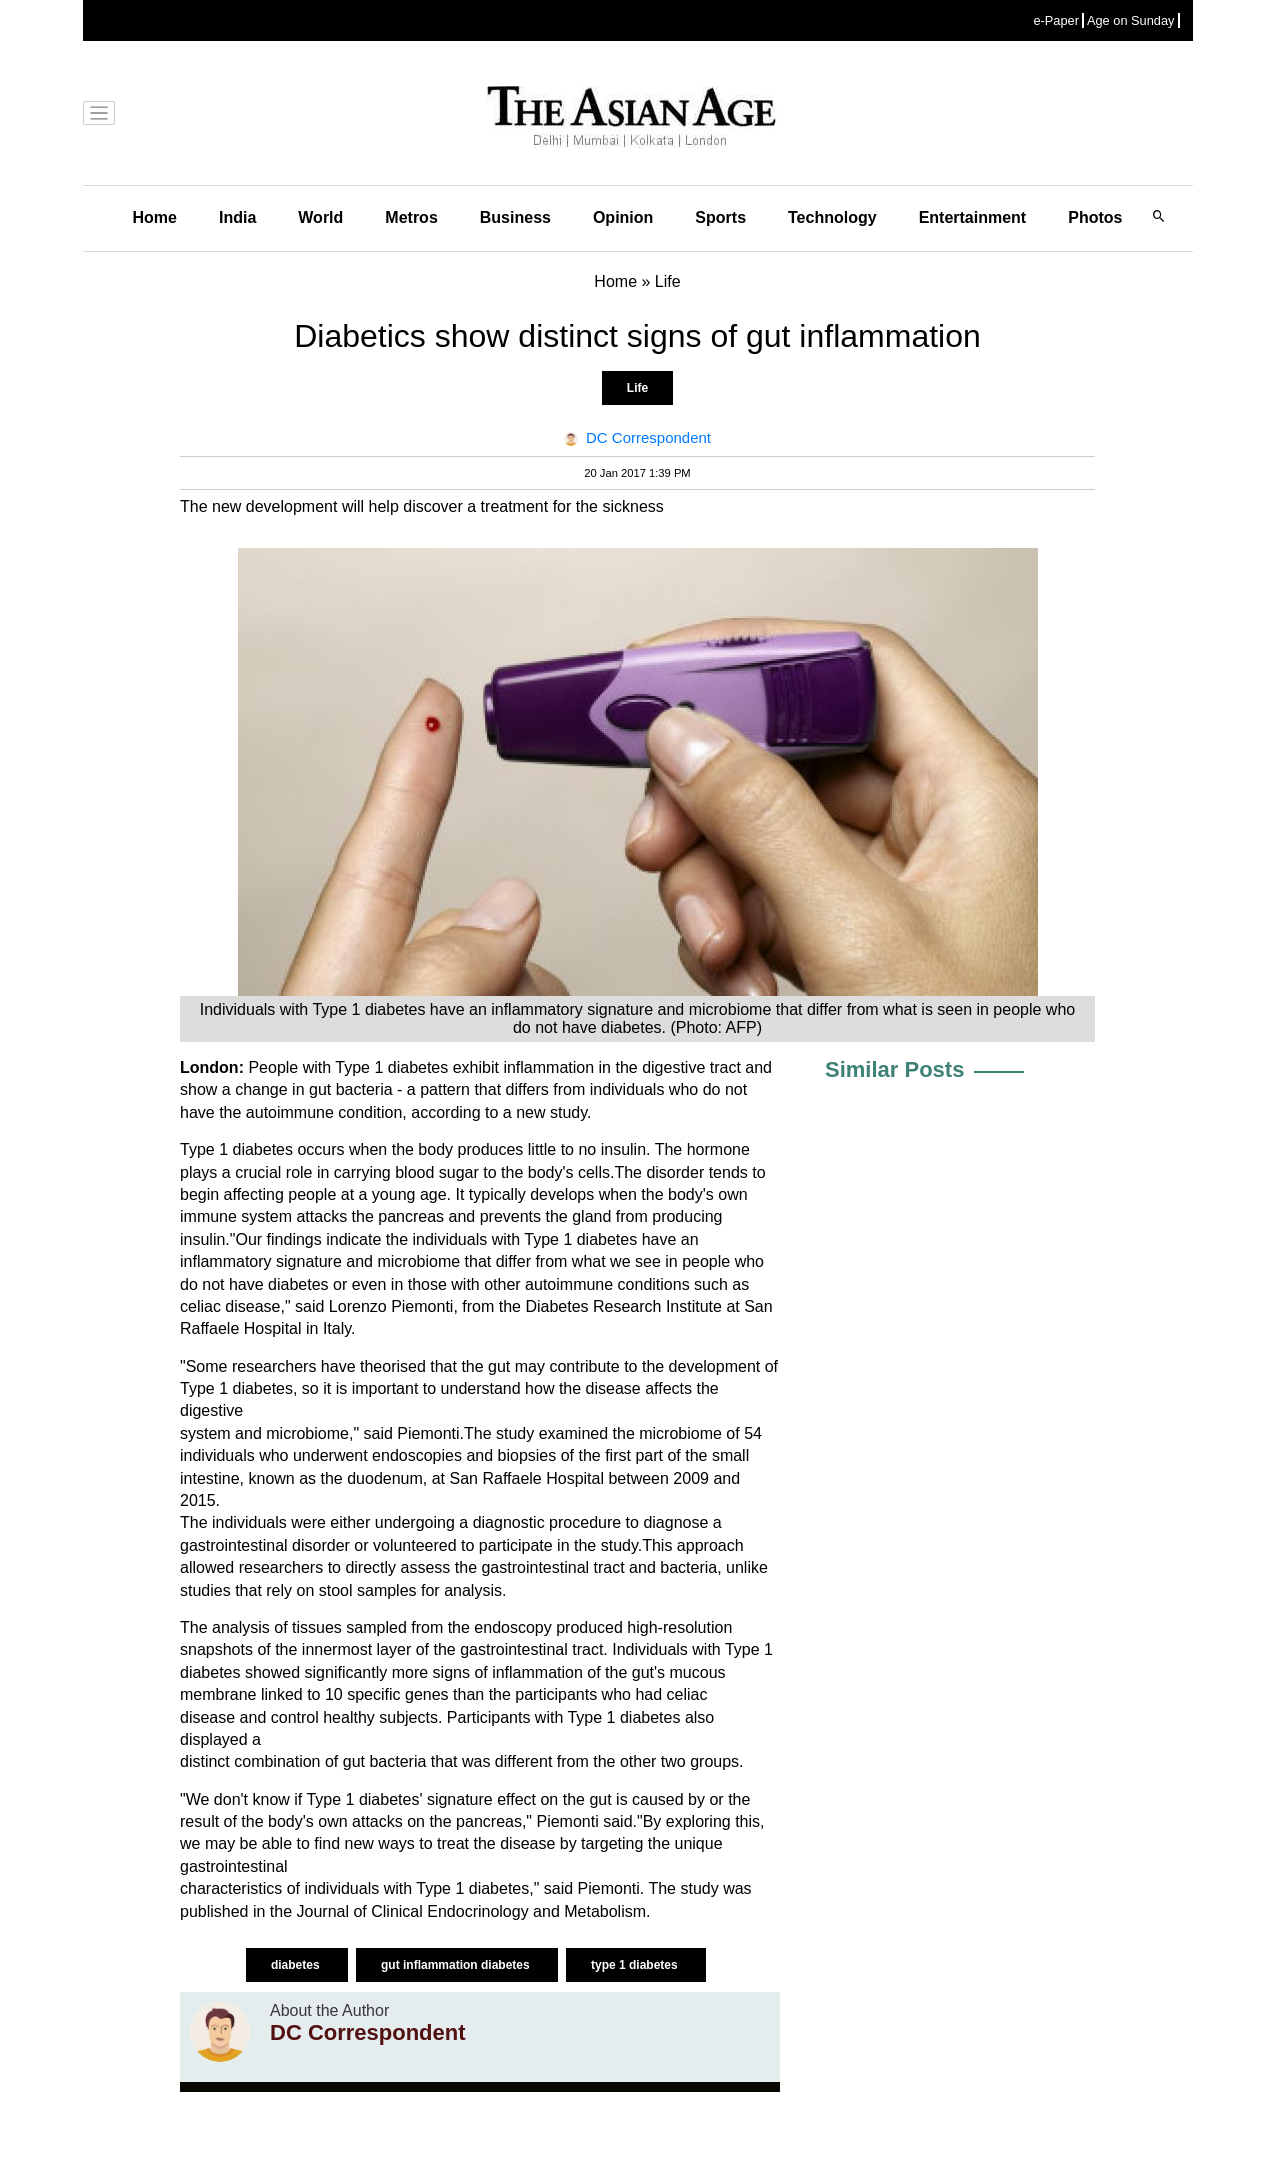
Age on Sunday (1131, 20)
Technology (832, 217)
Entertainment (973, 217)
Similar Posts (894, 1069)
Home (155, 217)
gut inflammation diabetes (457, 1965)
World (320, 217)
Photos (1095, 217)
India (237, 217)
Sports (720, 217)
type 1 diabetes (636, 1965)
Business (515, 217)
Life (637, 388)
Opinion (623, 217)
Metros (411, 217)
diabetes (297, 1965)
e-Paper (1056, 20)
